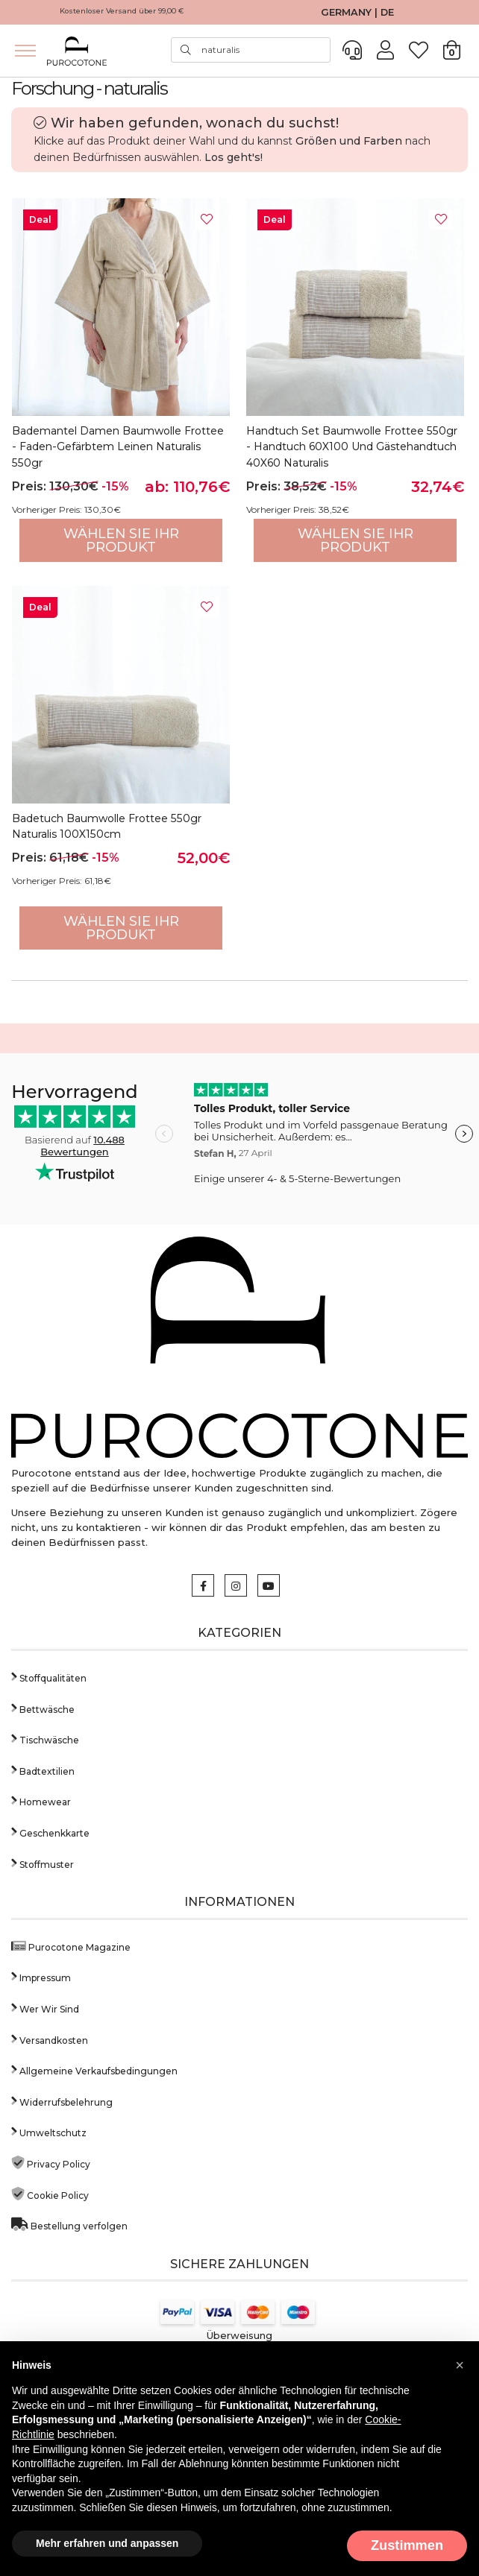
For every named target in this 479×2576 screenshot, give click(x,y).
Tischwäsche (45, 1738)
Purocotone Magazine (71, 1946)
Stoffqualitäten (49, 1677)
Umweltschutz (49, 2131)
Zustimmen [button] (407, 2545)
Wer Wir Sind (45, 2008)
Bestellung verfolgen (69, 2224)
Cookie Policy (50, 2194)
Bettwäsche (43, 1708)
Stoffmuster (42, 1863)
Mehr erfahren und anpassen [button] (107, 2543)
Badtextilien (43, 1770)
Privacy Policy (50, 2163)
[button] (460, 2365)
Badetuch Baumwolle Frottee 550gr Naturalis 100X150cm (106, 827)
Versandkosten (49, 2039)
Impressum (41, 1976)
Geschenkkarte (50, 1832)
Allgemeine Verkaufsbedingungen (94, 2069)
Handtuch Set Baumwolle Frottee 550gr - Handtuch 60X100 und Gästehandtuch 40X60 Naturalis (351, 447)
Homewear (41, 1800)
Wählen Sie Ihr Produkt (121, 540)
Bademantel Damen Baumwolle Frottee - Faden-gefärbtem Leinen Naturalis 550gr (118, 447)
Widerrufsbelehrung (62, 2101)
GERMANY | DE (357, 12)
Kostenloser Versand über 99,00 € (122, 11)
